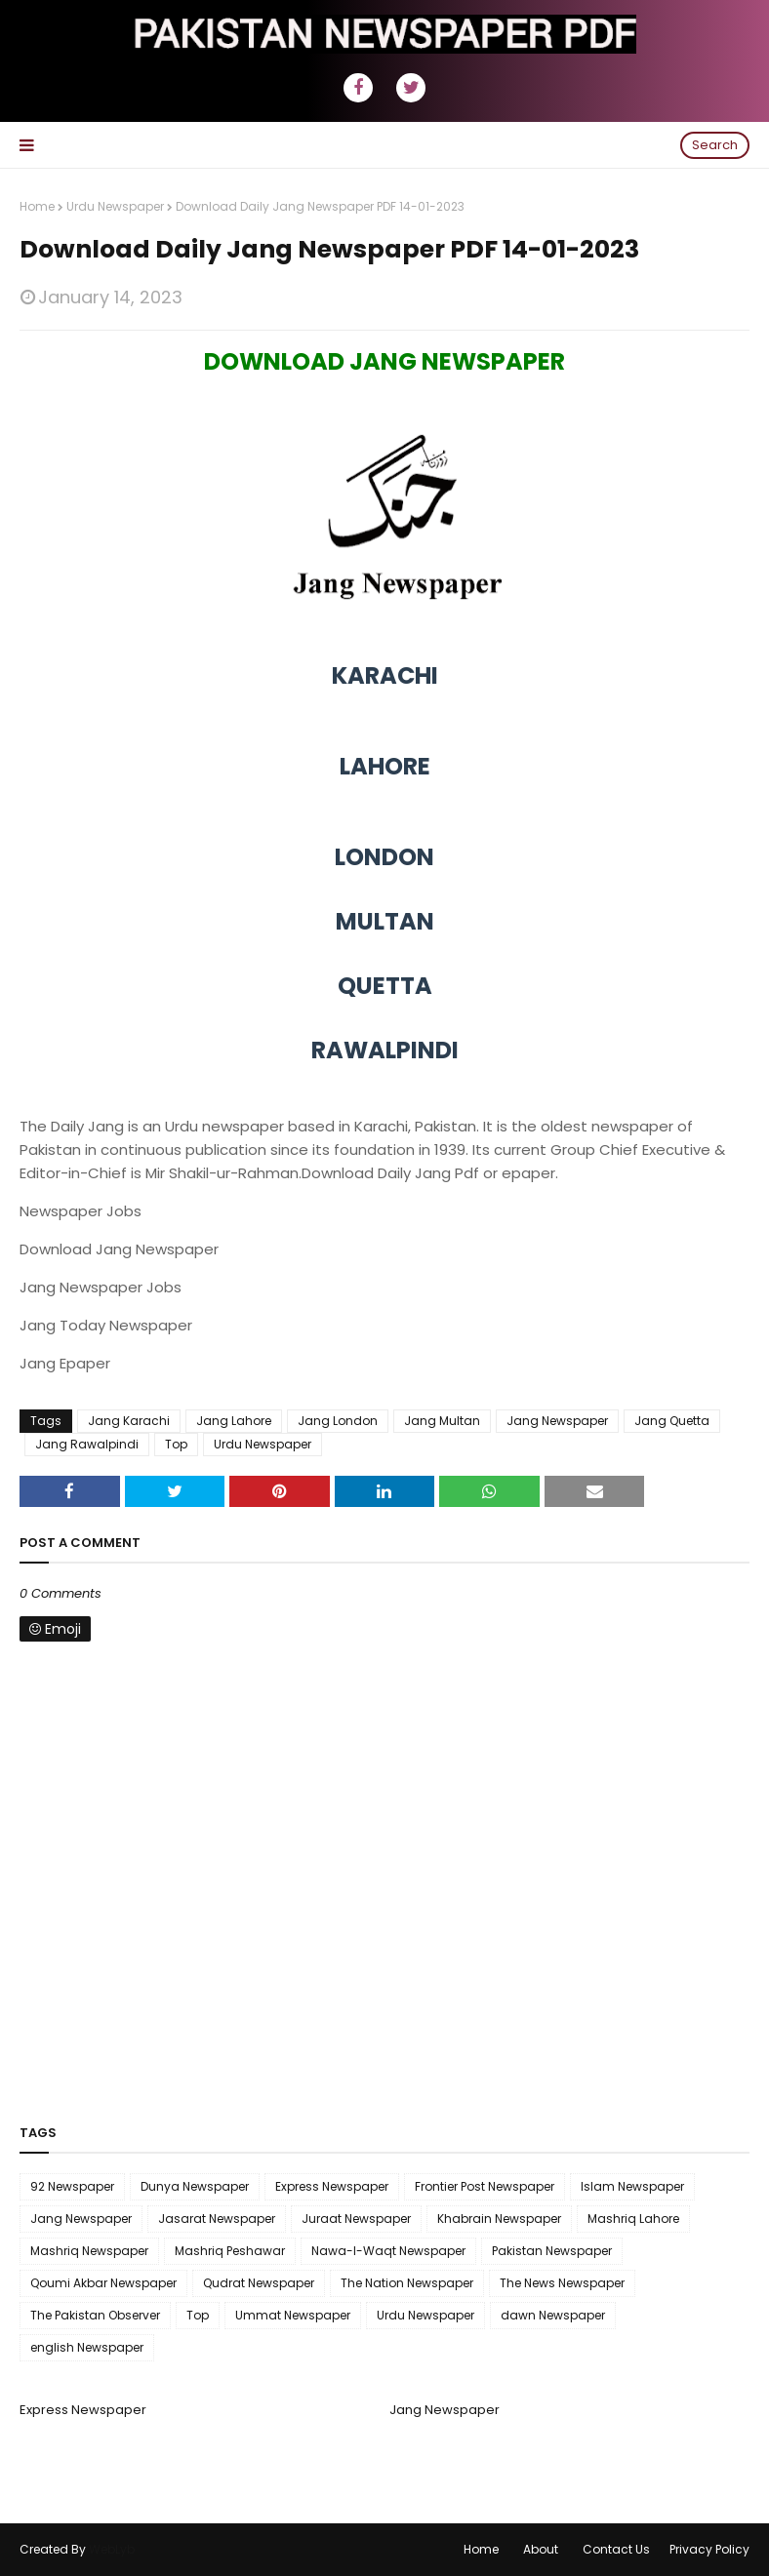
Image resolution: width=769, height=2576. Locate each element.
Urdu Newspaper (115, 206)
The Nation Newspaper (407, 2283)
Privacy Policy (709, 2549)
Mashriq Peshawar (230, 2250)
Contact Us (616, 2549)
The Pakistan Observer (95, 2315)
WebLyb (112, 2549)
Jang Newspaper (557, 1420)
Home (37, 206)
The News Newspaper (562, 2283)
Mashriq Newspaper (89, 2250)
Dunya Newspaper (195, 2186)
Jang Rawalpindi (87, 1444)
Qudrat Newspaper (258, 2283)
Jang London (338, 1420)
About (540, 2549)
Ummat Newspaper (292, 2315)
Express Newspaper (331, 2186)
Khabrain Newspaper (499, 2218)
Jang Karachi (129, 1420)
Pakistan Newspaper (552, 2250)
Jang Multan (442, 1420)
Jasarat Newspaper (216, 2218)
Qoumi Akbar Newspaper (103, 2283)
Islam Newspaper (632, 2186)
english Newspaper (86, 2347)
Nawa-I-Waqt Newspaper (388, 2250)
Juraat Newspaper (356, 2218)
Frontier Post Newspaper (484, 2186)
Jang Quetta (671, 1420)
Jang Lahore (233, 1420)
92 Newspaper (72, 2186)
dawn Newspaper (553, 2315)
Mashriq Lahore (633, 2218)
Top (176, 1444)
